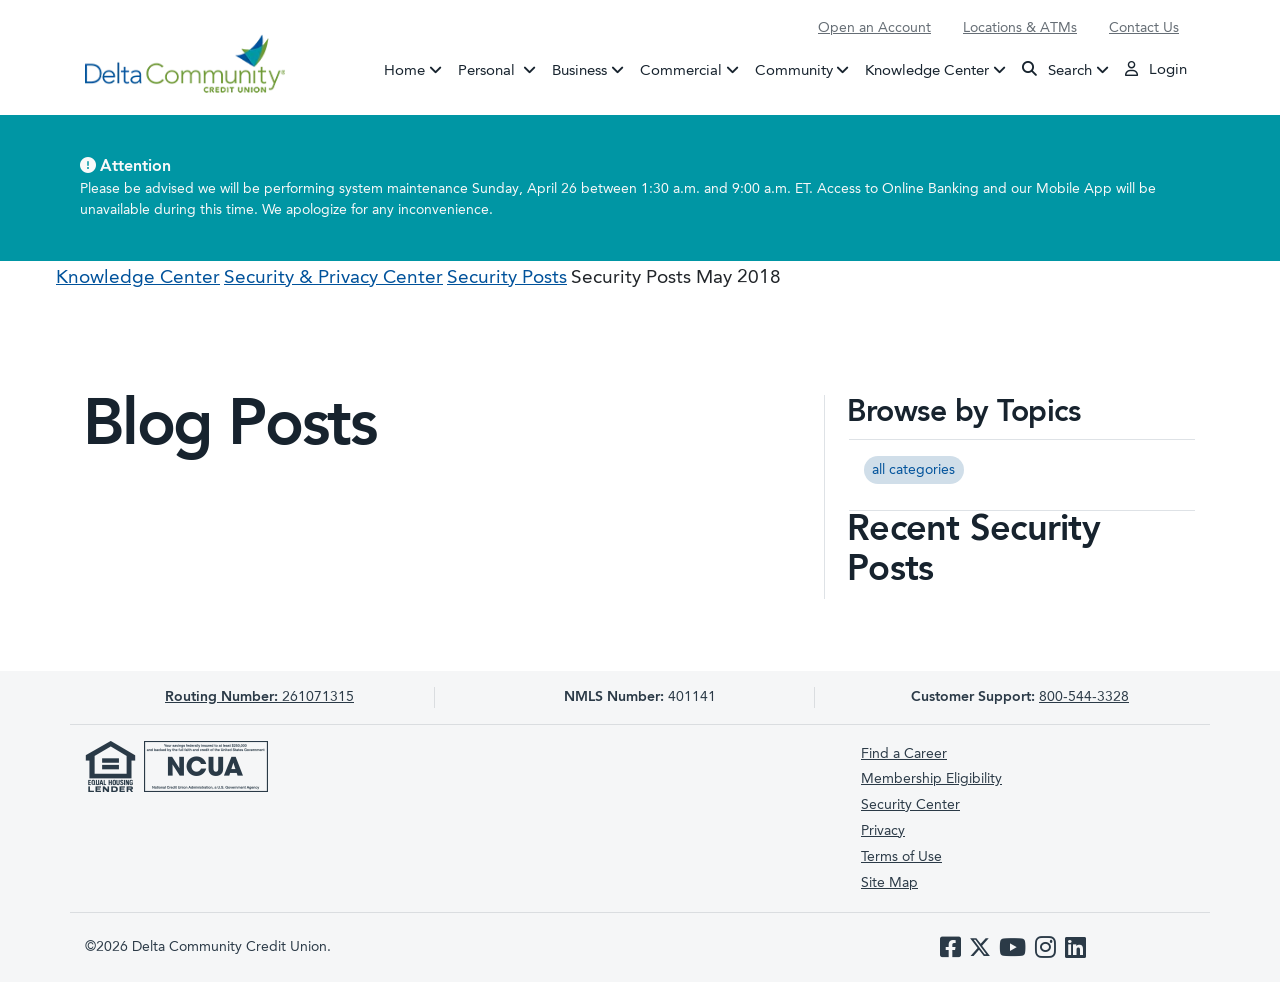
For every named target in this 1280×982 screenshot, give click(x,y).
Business (579, 70)
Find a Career (904, 754)
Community (794, 70)
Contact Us (1144, 28)
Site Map (889, 883)
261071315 (259, 697)
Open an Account (874, 28)
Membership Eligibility (931, 779)
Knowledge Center (927, 70)
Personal (501, 69)
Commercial (681, 70)
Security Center (910, 805)
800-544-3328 (1084, 697)
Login (1156, 69)
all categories (913, 470)
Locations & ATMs (1020, 28)
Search (1057, 69)
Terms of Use (901, 857)
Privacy (883, 831)
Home (404, 70)
